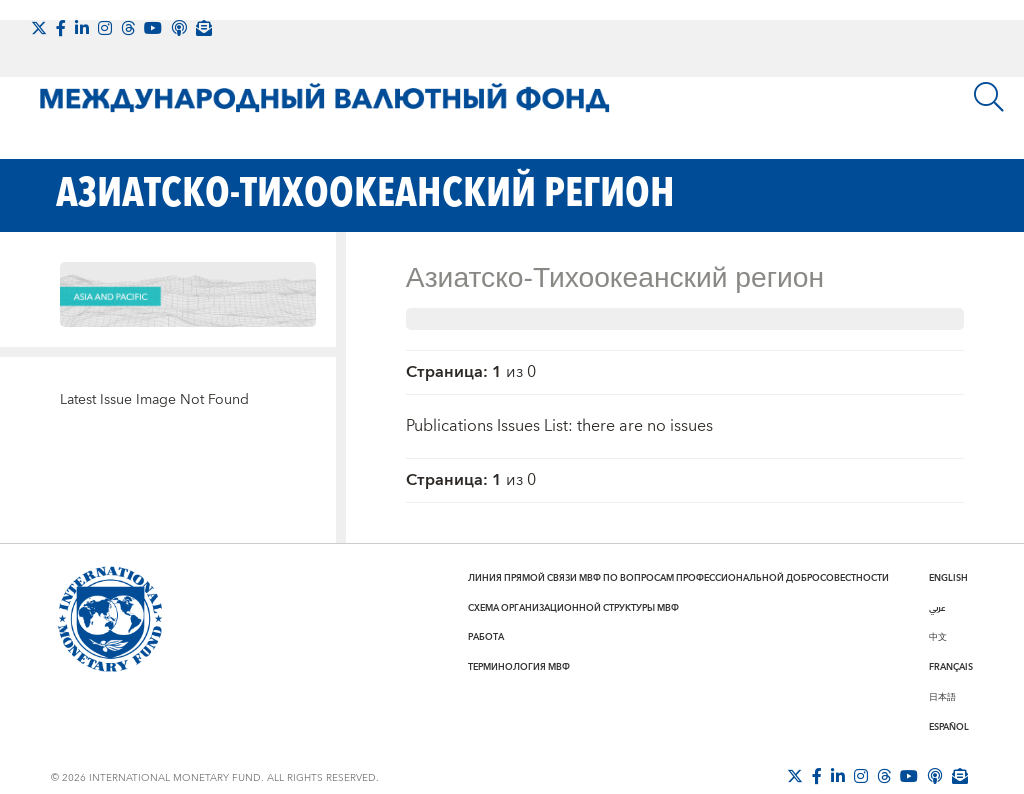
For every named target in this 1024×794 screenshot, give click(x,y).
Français (951, 667)
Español (949, 727)
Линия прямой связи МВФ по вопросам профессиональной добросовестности (678, 578)
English (948, 578)
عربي (937, 608)
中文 (938, 637)
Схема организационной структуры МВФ (573, 608)
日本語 (942, 697)
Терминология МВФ (519, 667)
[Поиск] (989, 97)
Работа (486, 637)
